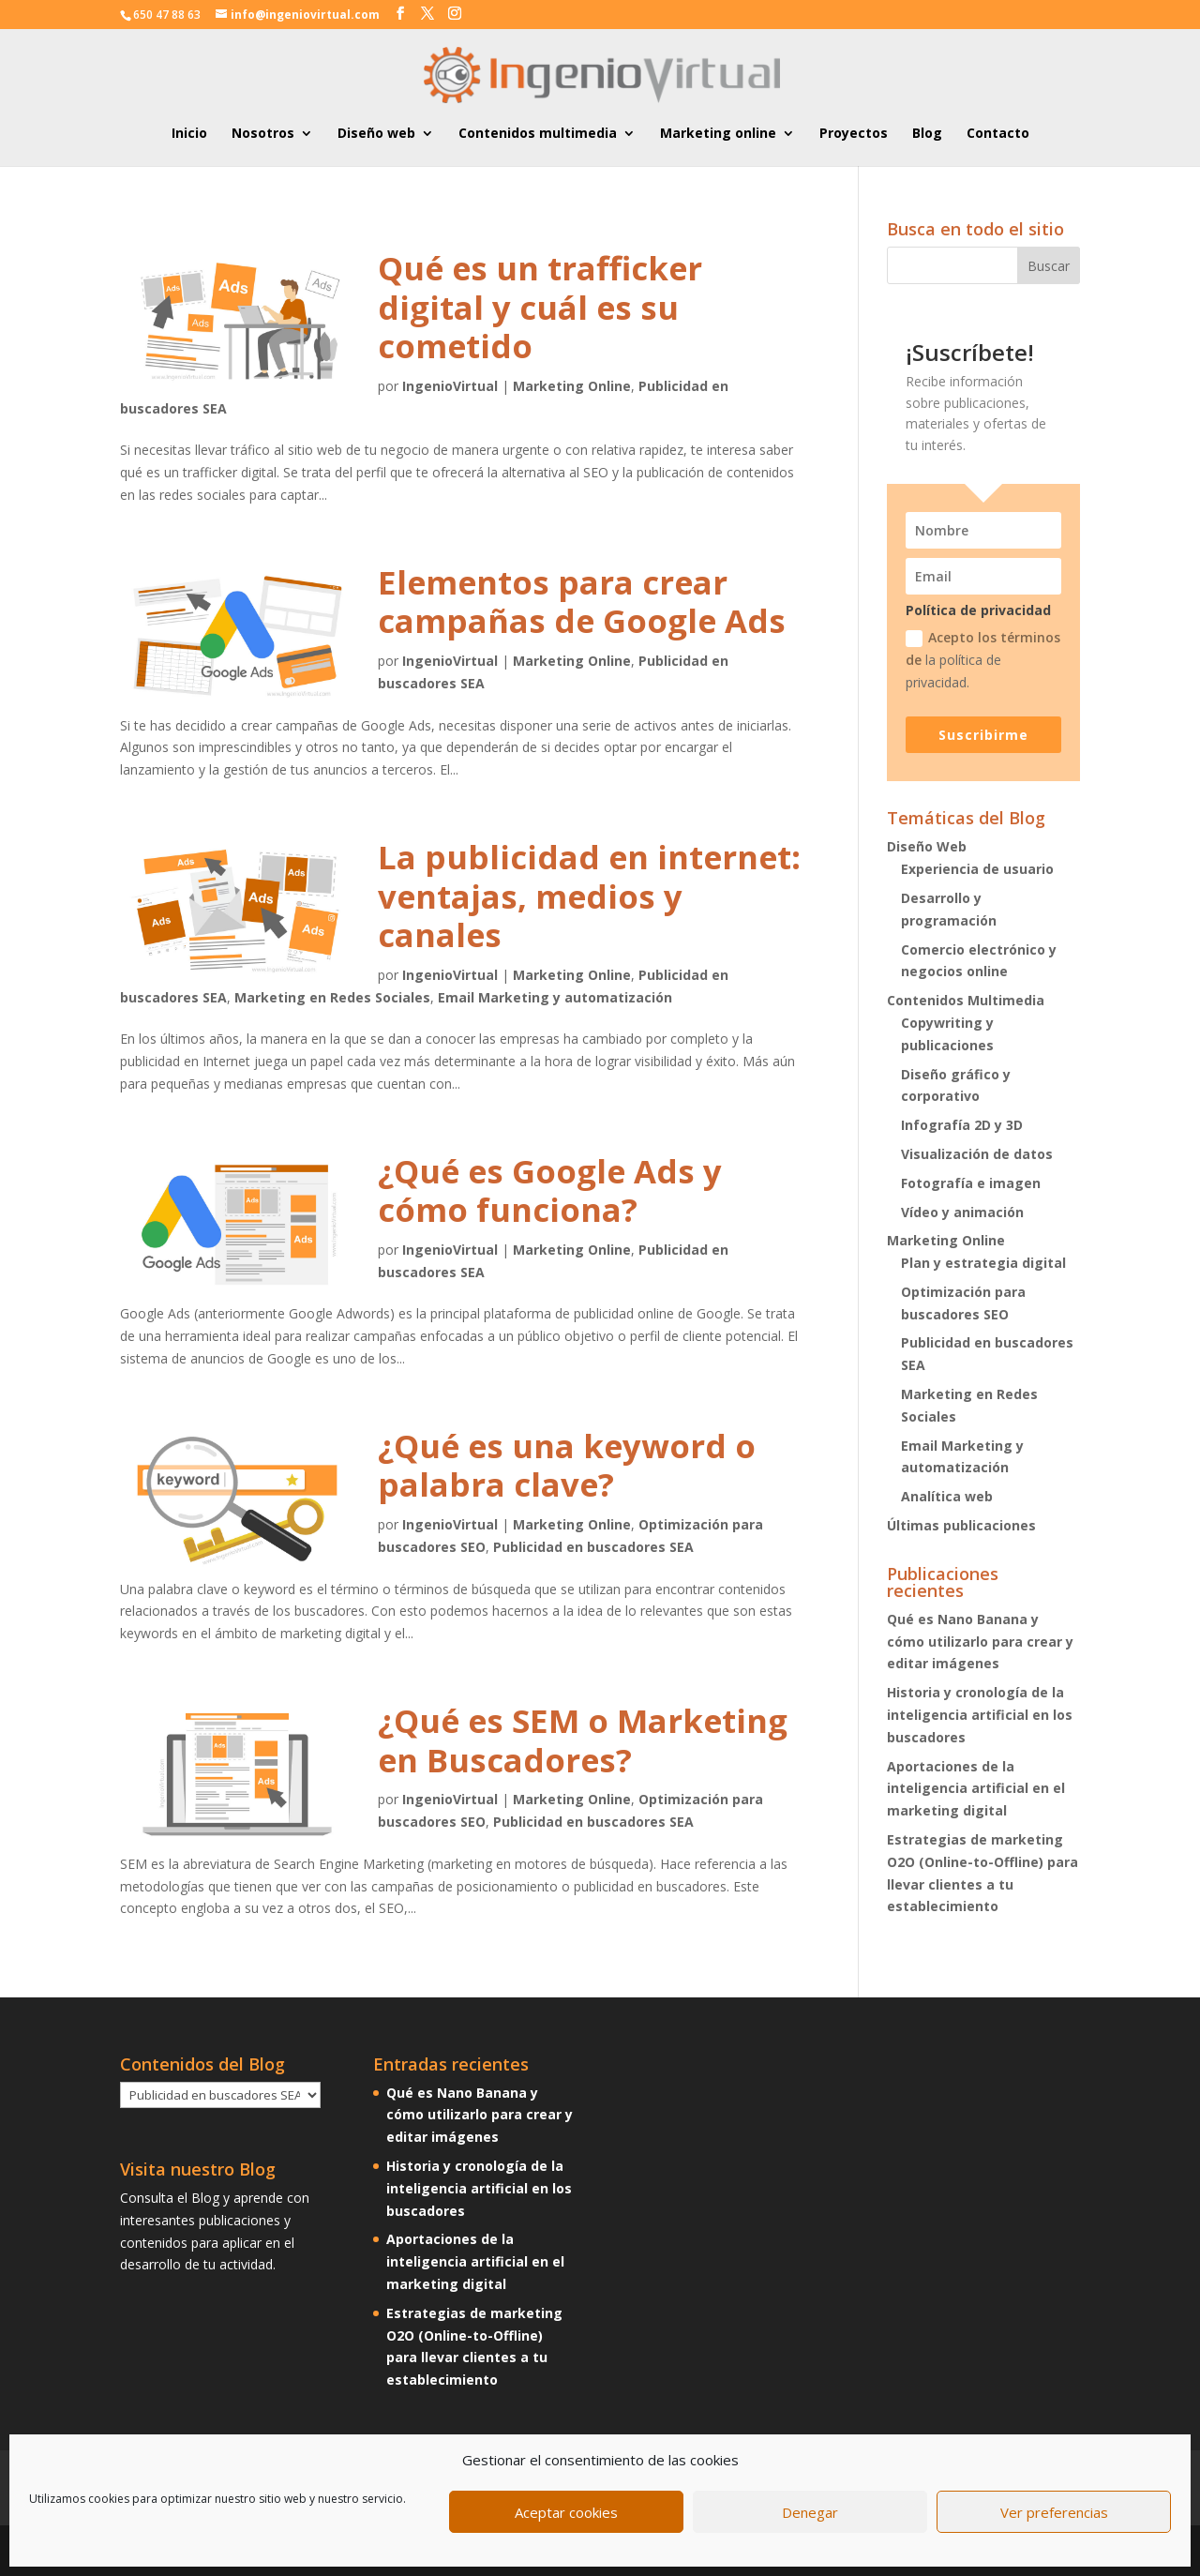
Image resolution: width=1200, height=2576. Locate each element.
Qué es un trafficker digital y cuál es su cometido (540, 307)
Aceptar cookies (566, 2512)
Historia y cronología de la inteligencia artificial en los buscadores (979, 1714)
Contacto (998, 134)
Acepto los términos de (983, 659)
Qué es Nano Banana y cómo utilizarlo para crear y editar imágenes (980, 1641)
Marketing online (718, 134)
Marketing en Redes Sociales (332, 997)
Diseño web (376, 134)
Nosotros (263, 134)
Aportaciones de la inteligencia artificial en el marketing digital (976, 1788)
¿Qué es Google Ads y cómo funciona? (550, 1190)
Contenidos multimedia (537, 134)
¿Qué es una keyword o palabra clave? (567, 1465)
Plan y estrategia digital (983, 1263)
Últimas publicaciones (961, 1525)
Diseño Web (927, 846)
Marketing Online (572, 386)
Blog (927, 134)
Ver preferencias (1054, 2512)
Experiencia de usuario (977, 869)
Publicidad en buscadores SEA (593, 1547)
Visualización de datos (977, 1154)
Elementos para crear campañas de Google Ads (582, 601)
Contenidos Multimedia (965, 1000)
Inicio (189, 134)
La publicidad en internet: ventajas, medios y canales (589, 896)
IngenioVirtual (450, 386)
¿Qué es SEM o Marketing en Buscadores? (583, 1740)
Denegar (810, 2512)
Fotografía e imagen (971, 1183)
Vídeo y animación (962, 1212)
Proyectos (853, 134)
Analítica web (947, 1496)
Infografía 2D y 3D (962, 1125)
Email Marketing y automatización (555, 997)
